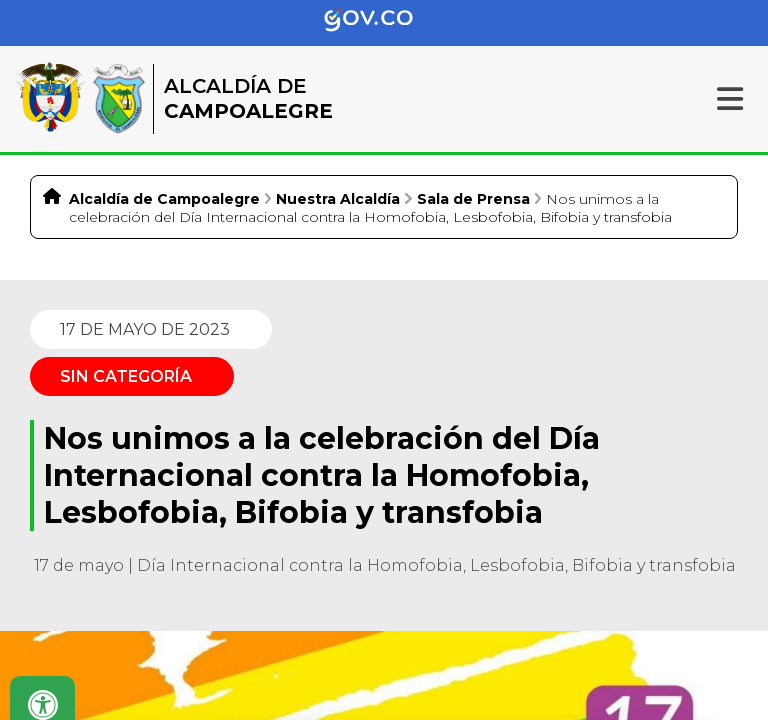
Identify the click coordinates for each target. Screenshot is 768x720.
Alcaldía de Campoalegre (164, 199)
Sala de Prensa (473, 199)
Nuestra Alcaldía (338, 199)
